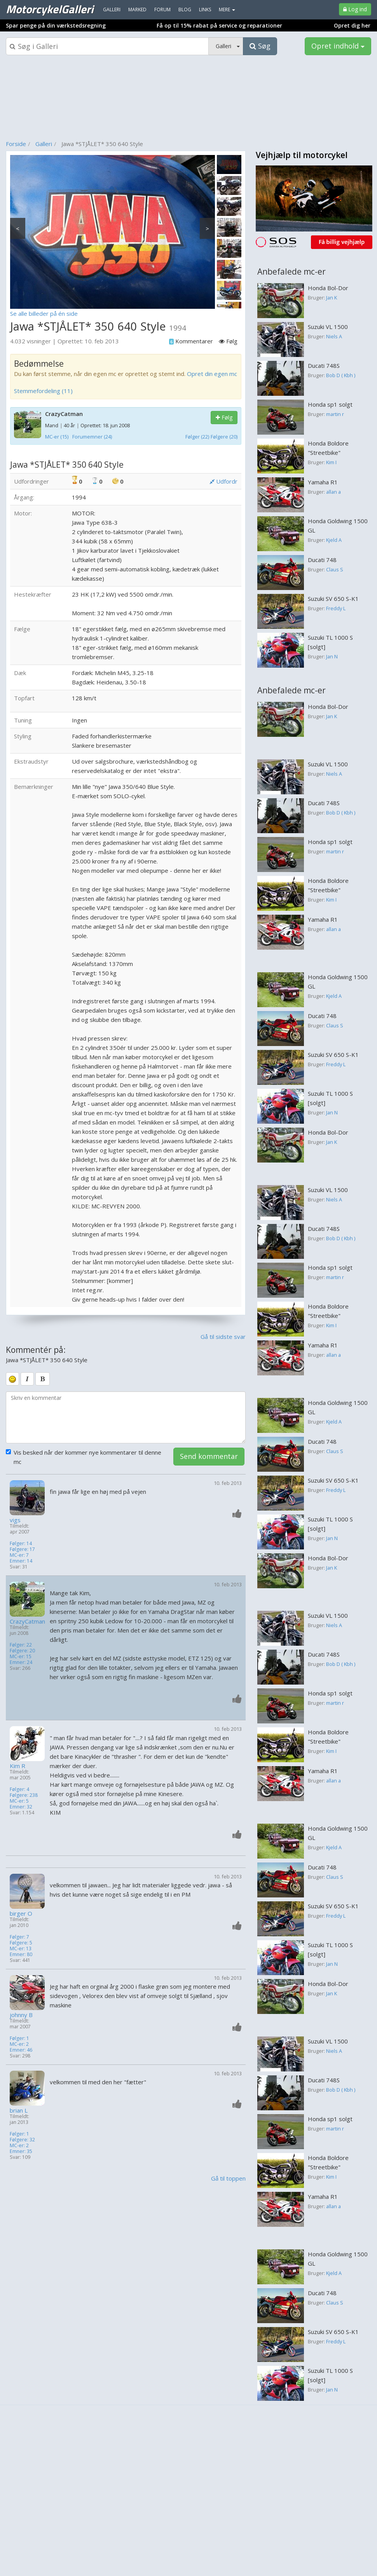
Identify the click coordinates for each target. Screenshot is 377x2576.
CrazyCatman (64, 414)
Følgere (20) (224, 436)
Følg (224, 417)
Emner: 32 (21, 1806)
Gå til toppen (228, 2178)
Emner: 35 (21, 2151)
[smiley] (12, 1378)
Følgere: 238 (24, 1795)
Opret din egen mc (212, 374)
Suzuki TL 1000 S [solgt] (330, 642)
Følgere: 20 (22, 1650)
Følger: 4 (19, 1789)
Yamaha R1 (323, 482)
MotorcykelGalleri (49, 8)
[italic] (27, 1378)
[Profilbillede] (28, 1497)
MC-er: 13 (20, 1948)
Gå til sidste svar (223, 1336)
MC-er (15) (56, 436)
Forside (16, 144)
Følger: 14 (21, 1543)
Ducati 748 (322, 560)
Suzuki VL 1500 (328, 327)
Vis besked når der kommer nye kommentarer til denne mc (83, 1457)
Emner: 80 (21, 1954)
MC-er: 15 (20, 1656)
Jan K (331, 297)
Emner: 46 (21, 2050)
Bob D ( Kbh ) (340, 375)
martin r (335, 414)
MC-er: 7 (19, 1555)
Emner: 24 (21, 1662)
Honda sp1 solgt (330, 404)
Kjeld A (334, 539)
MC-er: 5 (19, 1801)
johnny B (21, 2015)
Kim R (17, 1766)
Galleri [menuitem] (111, 9)
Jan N (332, 656)
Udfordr (223, 481)
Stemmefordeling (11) (43, 391)
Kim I (331, 462)
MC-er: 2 (19, 2044)
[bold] (42, 1378)
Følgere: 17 (22, 1549)
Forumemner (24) (92, 436)
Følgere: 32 (22, 2139)
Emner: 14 (21, 1561)
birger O (21, 1913)
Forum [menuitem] (162, 9)
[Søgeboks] (107, 46)
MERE (227, 9)
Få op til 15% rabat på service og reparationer (219, 25)
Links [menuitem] (205, 9)
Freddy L (336, 608)
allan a (333, 491)
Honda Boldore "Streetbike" (328, 447)
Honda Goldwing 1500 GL (338, 525)
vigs (15, 1520)
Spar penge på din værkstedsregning (56, 25)
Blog (184, 9)
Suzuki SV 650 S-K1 (333, 598)
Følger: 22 (21, 1644)
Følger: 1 (19, 2038)
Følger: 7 (19, 1937)
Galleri (43, 144)
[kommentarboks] (126, 1417)
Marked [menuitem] (137, 9)
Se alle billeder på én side (44, 313)
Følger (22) (197, 436)
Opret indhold (338, 45)
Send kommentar (209, 1456)
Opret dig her (352, 25)
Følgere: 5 (21, 1942)
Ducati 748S (324, 365)
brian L (19, 2110)
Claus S (334, 569)
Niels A (334, 336)
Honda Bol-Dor (328, 288)
